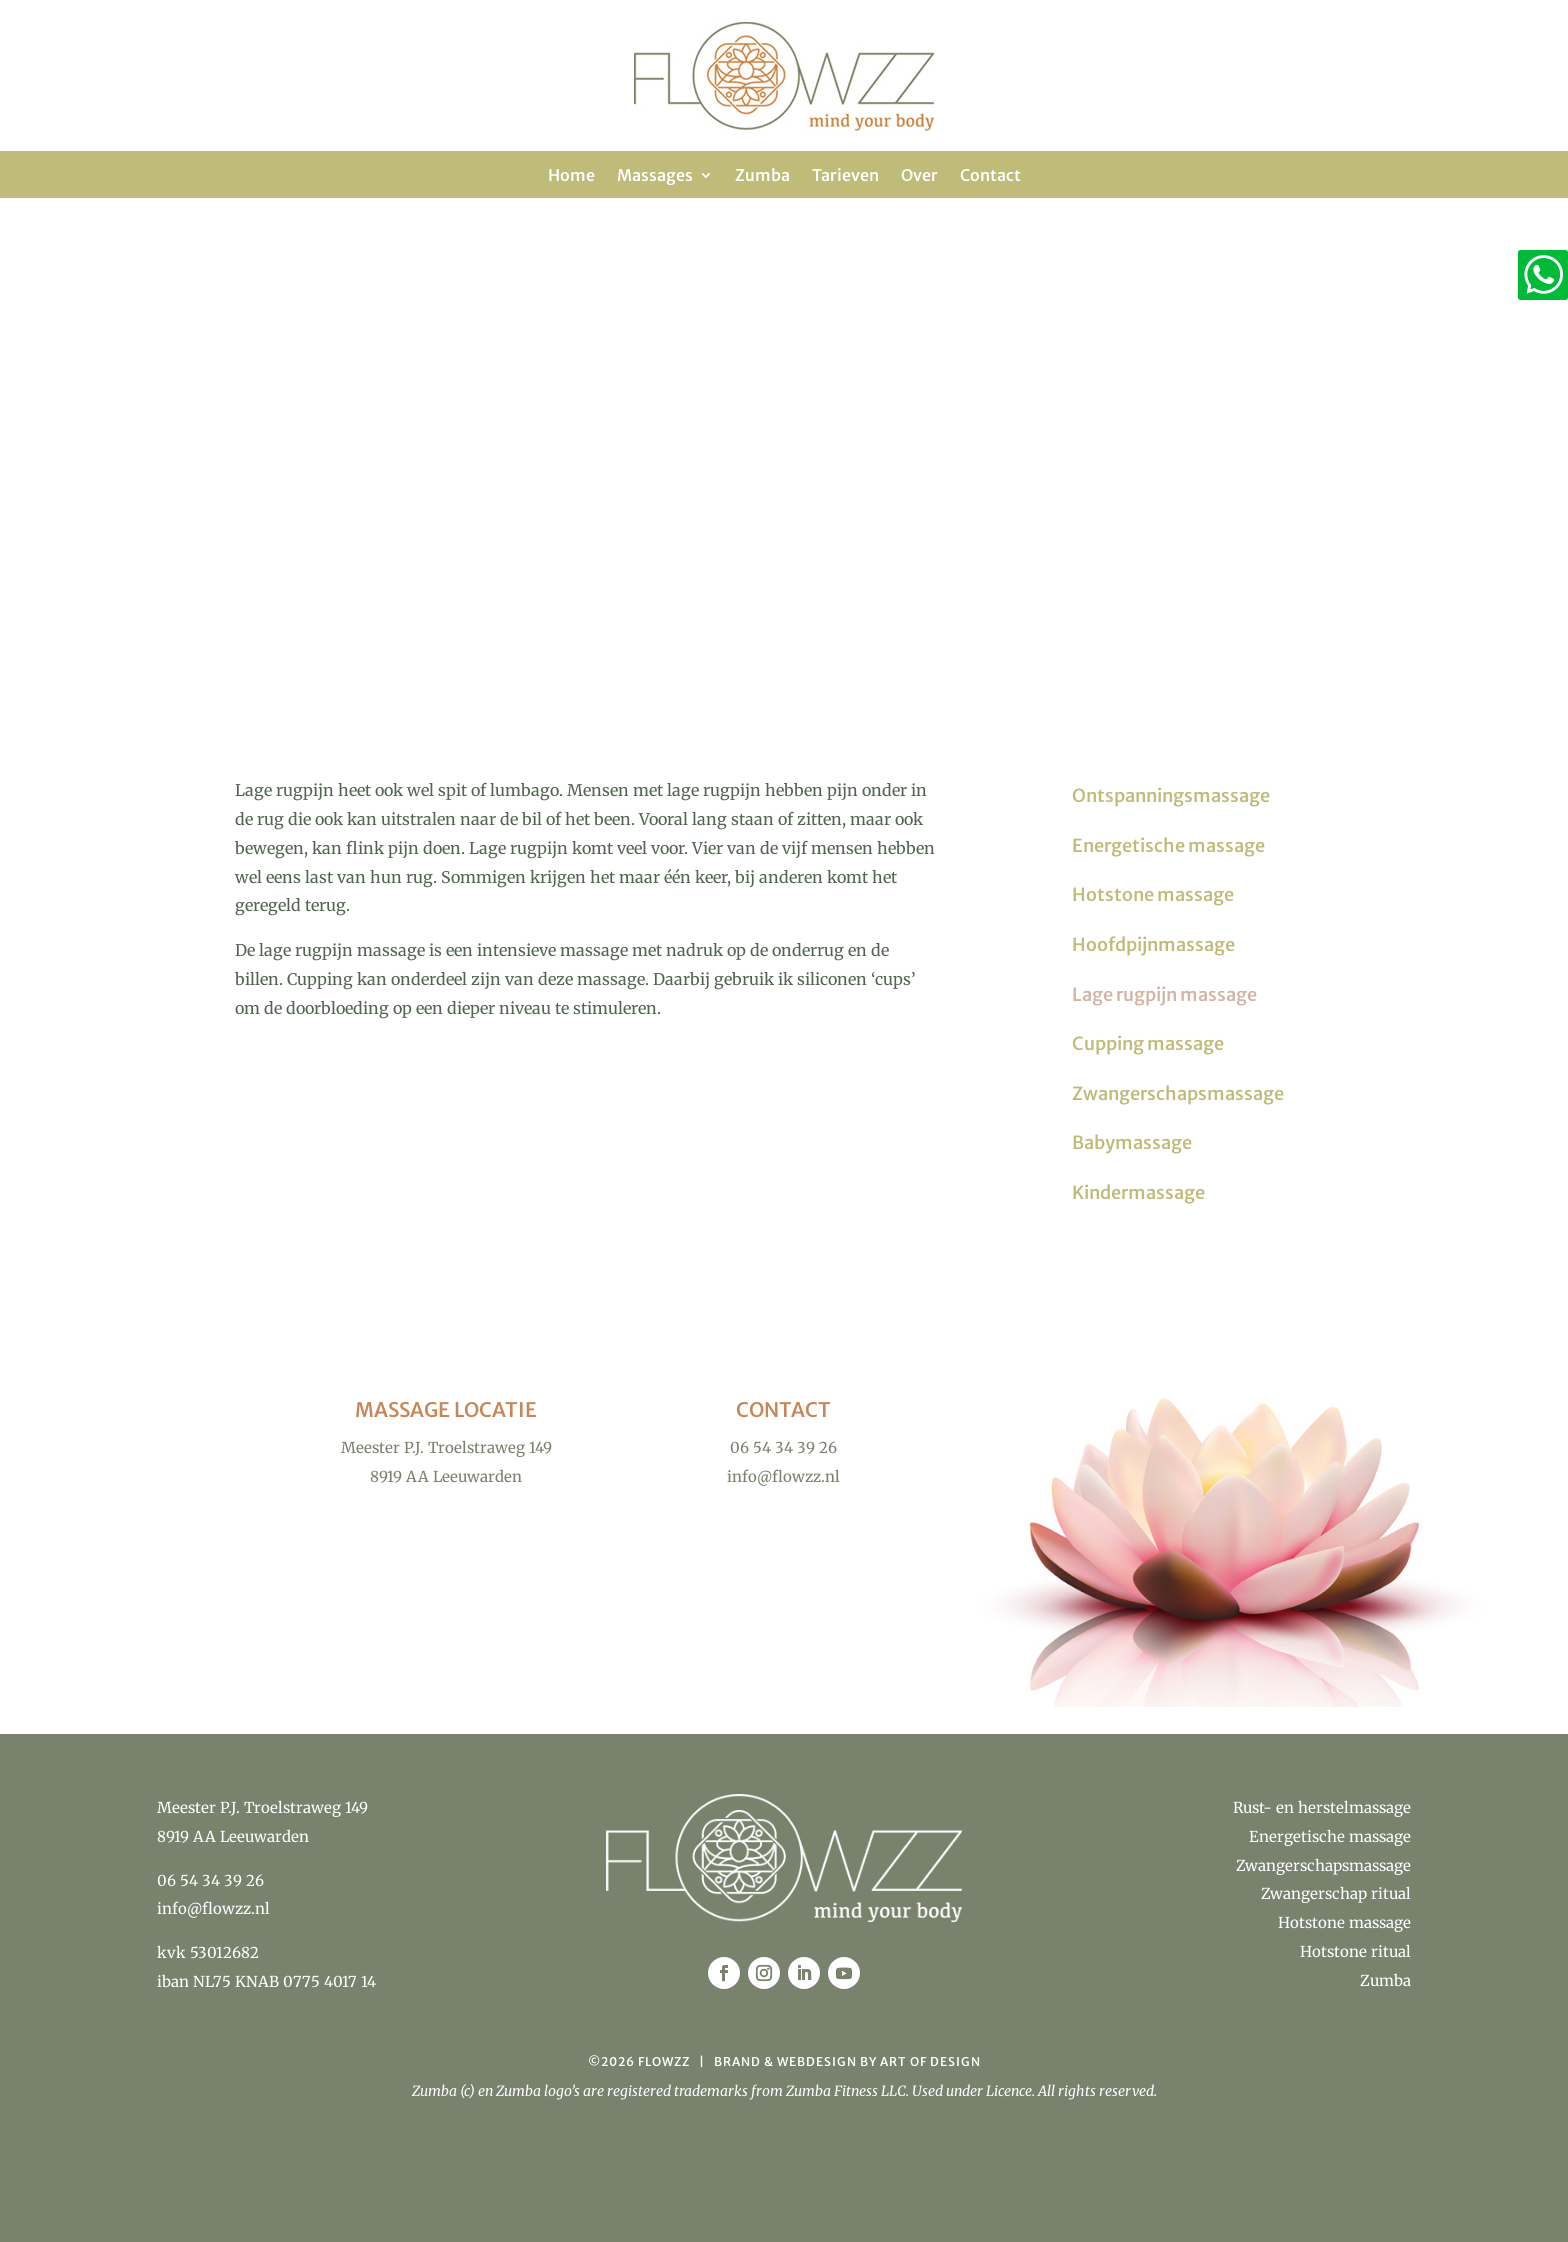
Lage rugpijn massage (1164, 994)
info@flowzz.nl (213, 1908)
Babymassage (1132, 1142)
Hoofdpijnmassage (1153, 944)
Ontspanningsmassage (1171, 795)
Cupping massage (1148, 1043)
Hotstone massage (1153, 894)
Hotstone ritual (1355, 1951)
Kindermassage (1138, 1192)
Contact (990, 176)
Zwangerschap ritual (1336, 1893)
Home (571, 176)
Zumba (762, 176)
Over (919, 176)
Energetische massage (1168, 845)
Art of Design (930, 2061)
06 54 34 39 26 (210, 1880)
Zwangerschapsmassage (1178, 1093)
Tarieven (845, 176)
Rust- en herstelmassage (1322, 1807)
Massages (655, 176)
